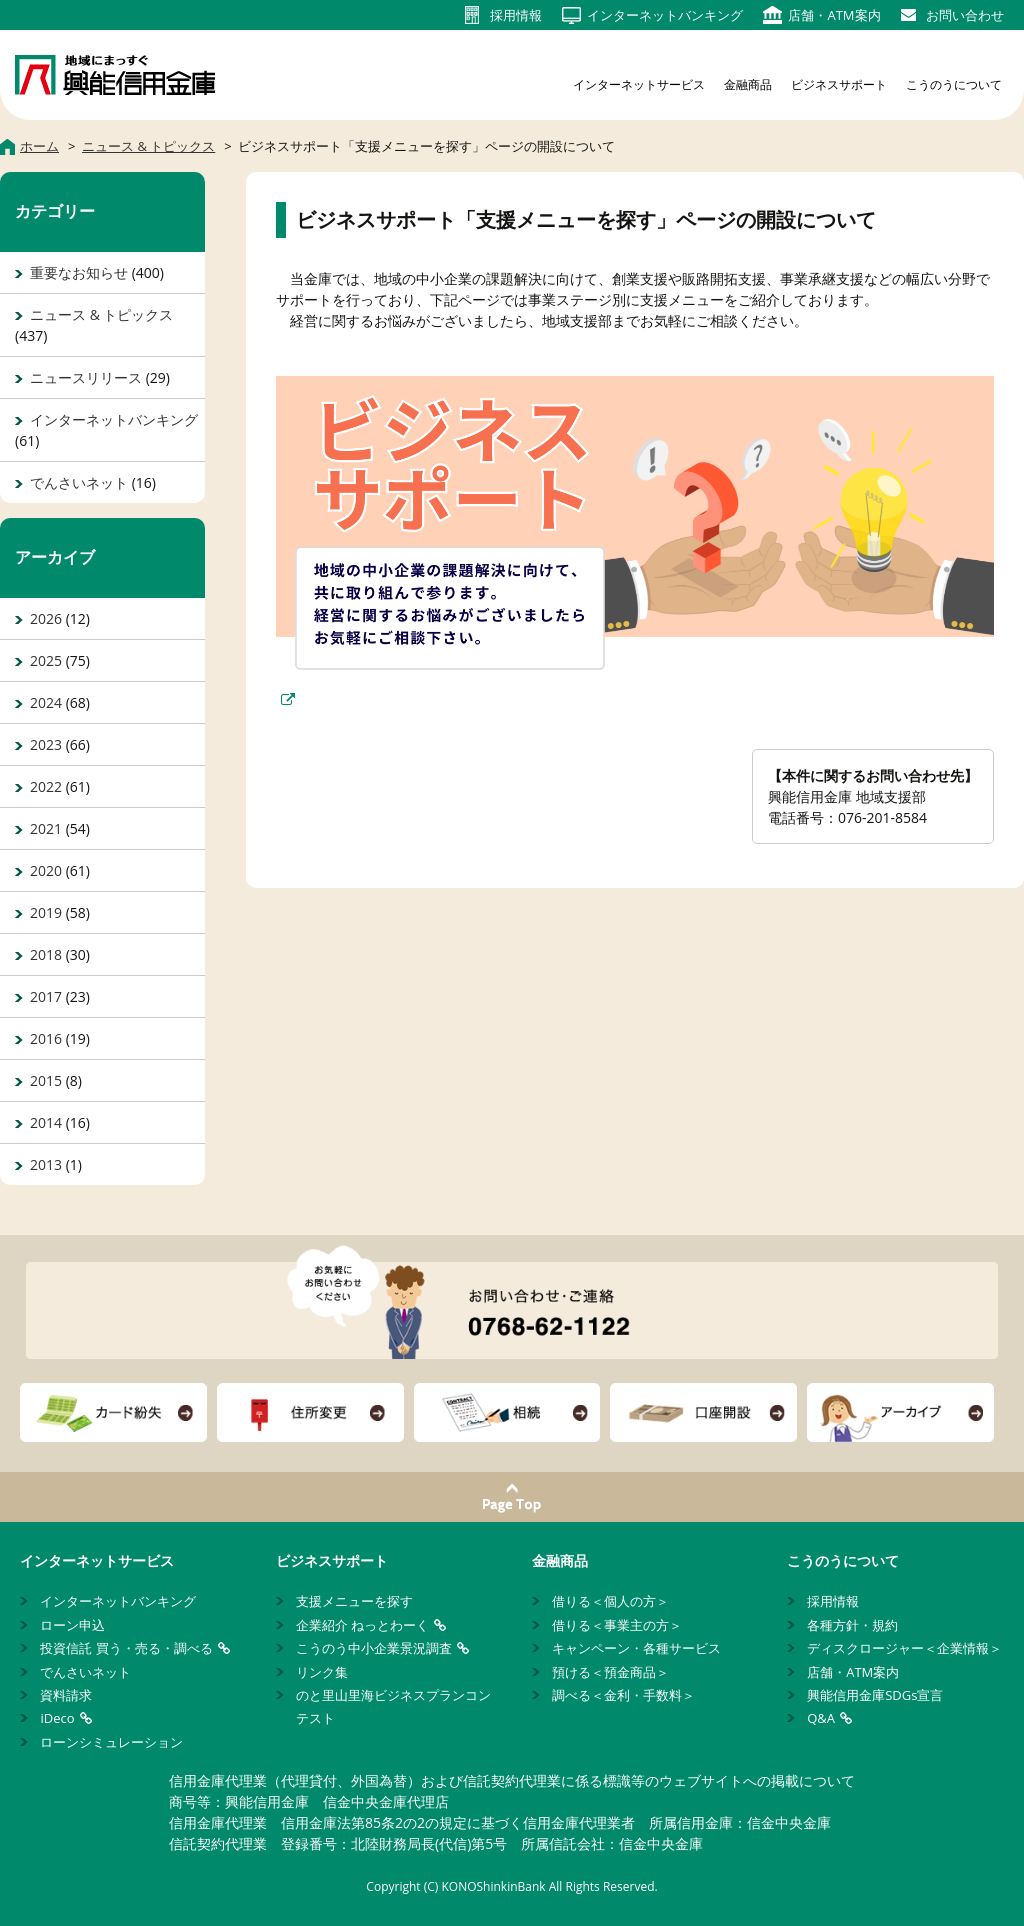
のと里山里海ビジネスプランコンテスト (393, 1706)
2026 (46, 618)
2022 (46, 786)
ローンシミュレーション (111, 1742)
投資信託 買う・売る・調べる (126, 1648)
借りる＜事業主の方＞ (617, 1625)
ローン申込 (72, 1625)
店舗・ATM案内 (853, 1672)
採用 (516, 15)
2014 (46, 1122)
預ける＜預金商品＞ (610, 1672)
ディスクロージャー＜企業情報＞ (904, 1648)
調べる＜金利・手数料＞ (623, 1695)
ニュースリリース (86, 377)
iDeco (57, 1718)
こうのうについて (954, 84)
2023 (46, 744)
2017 (46, 996)
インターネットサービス (639, 84)
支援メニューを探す (354, 1601)
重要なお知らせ (79, 272)
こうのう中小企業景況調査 (374, 1648)
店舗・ (834, 15)
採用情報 (833, 1601)
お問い (965, 15)
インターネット (665, 15)
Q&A (821, 1718)
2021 (46, 828)
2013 (46, 1164)
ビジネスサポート (839, 84)
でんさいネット (79, 482)
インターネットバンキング (114, 419)
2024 (46, 702)
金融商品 (748, 84)
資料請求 (66, 1695)
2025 (46, 660)
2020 (46, 870)
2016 (46, 1038)
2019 (46, 912)
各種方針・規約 (852, 1625)
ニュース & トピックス (101, 314)
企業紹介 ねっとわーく (362, 1625)
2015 (46, 1080)
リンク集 (322, 1672)
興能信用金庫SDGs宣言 (875, 1695)
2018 (46, 954)
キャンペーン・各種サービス (636, 1648)
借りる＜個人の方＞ (610, 1601)
